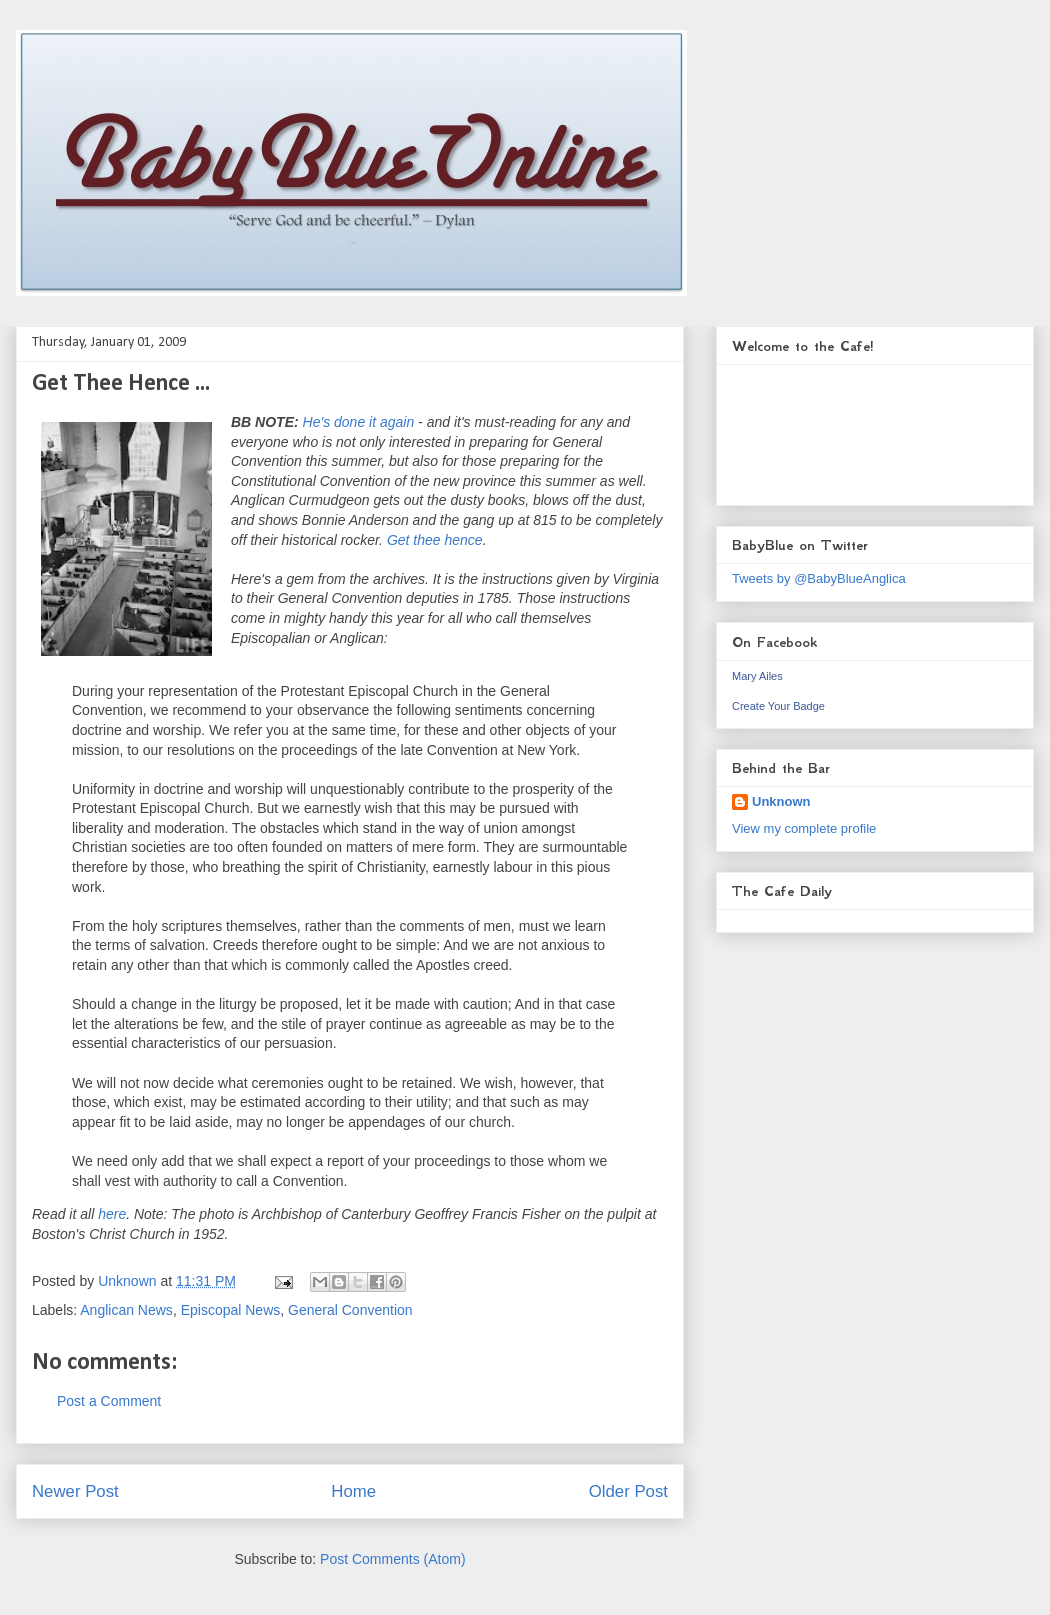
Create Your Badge (778, 706)
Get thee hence (435, 540)
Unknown (781, 801)
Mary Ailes (757, 676)
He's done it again (359, 422)
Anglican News (126, 1310)
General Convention (350, 1310)
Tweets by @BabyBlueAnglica (819, 578)
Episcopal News (231, 1310)
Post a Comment (109, 1401)
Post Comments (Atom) (392, 1559)
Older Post (628, 1491)
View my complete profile (804, 828)
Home (353, 1491)
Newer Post (75, 1491)
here (112, 1214)
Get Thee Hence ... (121, 384)
